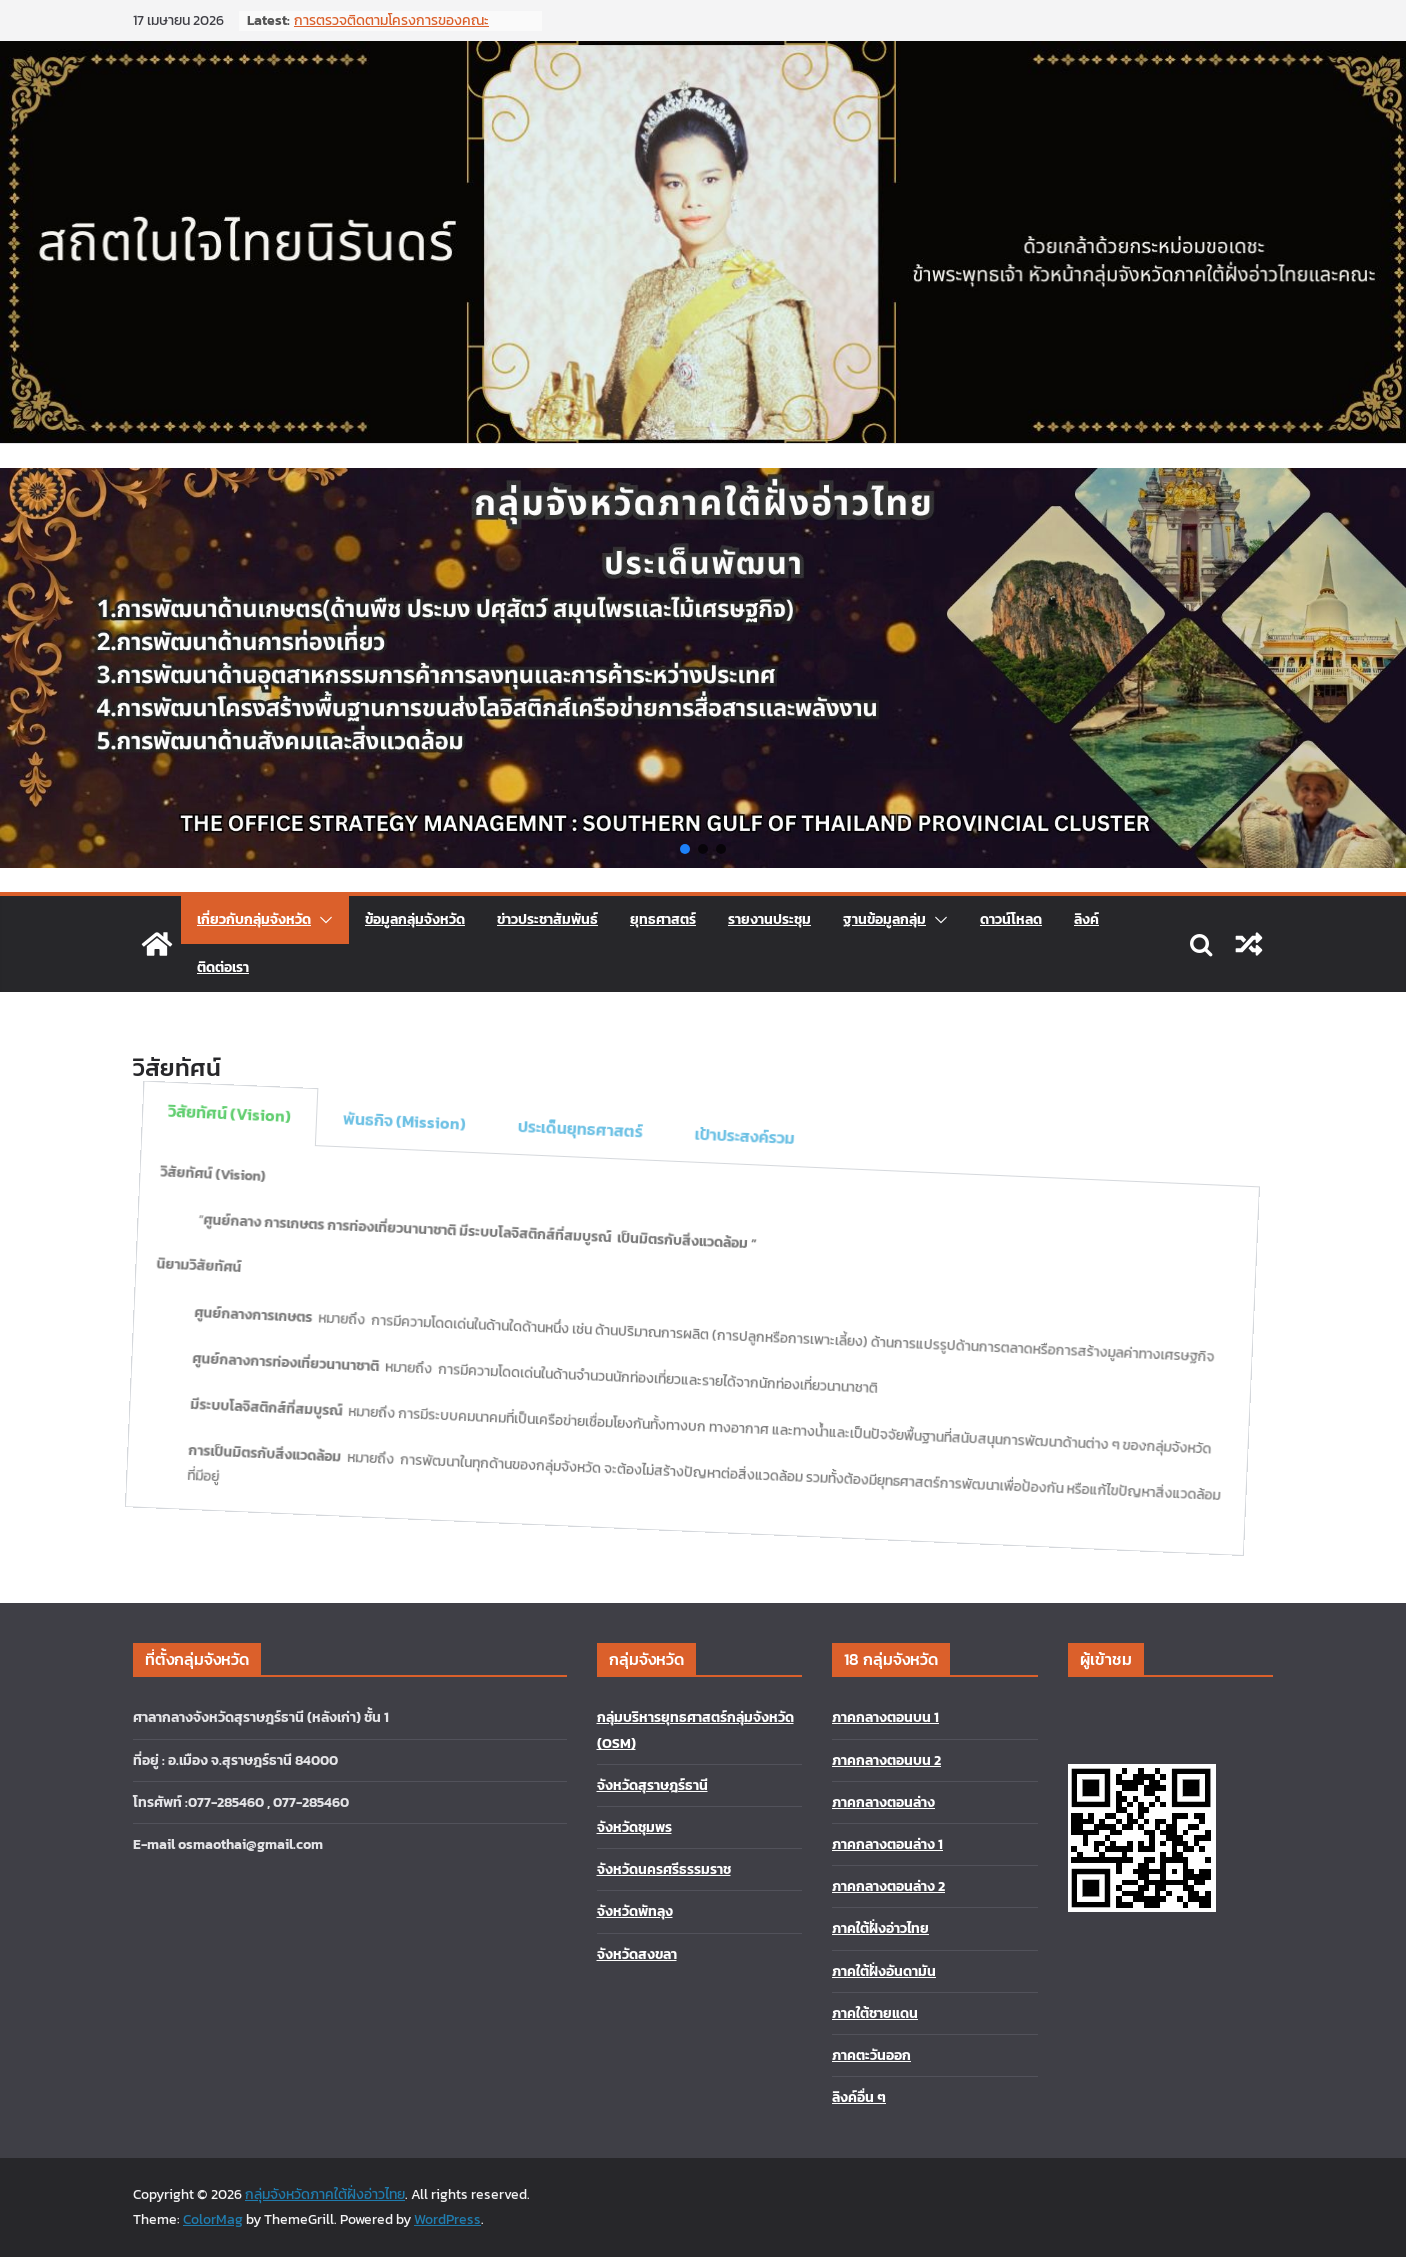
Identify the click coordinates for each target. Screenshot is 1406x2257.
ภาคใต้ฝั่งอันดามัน (884, 1971)
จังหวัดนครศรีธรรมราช (664, 1869)
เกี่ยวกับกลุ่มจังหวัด (254, 919)
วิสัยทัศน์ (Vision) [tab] (239, 1011)
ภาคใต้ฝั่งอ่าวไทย (880, 1928)
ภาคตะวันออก (871, 2055)
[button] (685, 849)
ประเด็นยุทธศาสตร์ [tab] (578, 1101)
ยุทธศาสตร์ (663, 919)
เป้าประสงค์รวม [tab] (737, 1144)
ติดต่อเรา (223, 967)
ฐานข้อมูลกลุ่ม (884, 919)
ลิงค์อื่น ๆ (859, 2097)
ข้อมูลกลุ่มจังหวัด (415, 919)
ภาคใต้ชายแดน (875, 2013)
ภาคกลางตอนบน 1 (885, 1717)
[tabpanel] (640, 1339)
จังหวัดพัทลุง (635, 1911)
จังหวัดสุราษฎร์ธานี (652, 1785)
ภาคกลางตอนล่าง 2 (888, 1886)
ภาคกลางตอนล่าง (883, 1802)
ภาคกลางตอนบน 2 (886, 1760)
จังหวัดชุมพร (634, 1827)
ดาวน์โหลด (1011, 919)
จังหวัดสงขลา (637, 1954)
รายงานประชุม (769, 919)
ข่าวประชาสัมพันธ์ (547, 919)
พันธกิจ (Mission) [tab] (408, 1056)
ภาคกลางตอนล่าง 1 (887, 1844)
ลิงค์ (1086, 919)
